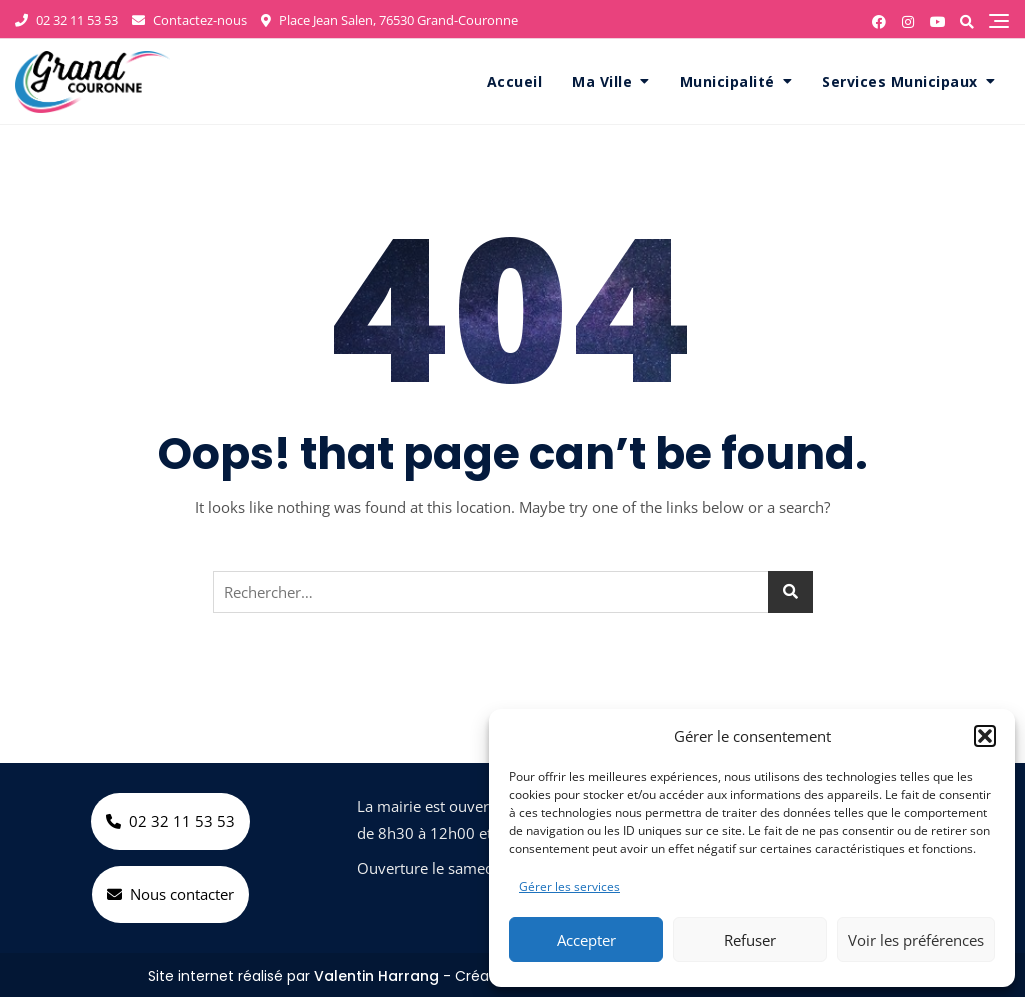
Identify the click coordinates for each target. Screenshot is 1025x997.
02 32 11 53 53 (66, 20)
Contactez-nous (189, 20)
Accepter (586, 940)
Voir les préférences (916, 940)
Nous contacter (170, 894)
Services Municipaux (900, 81)
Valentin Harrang (376, 976)
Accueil (515, 81)
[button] (985, 736)
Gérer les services (569, 886)
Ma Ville (602, 81)
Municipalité (727, 81)
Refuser (750, 940)
